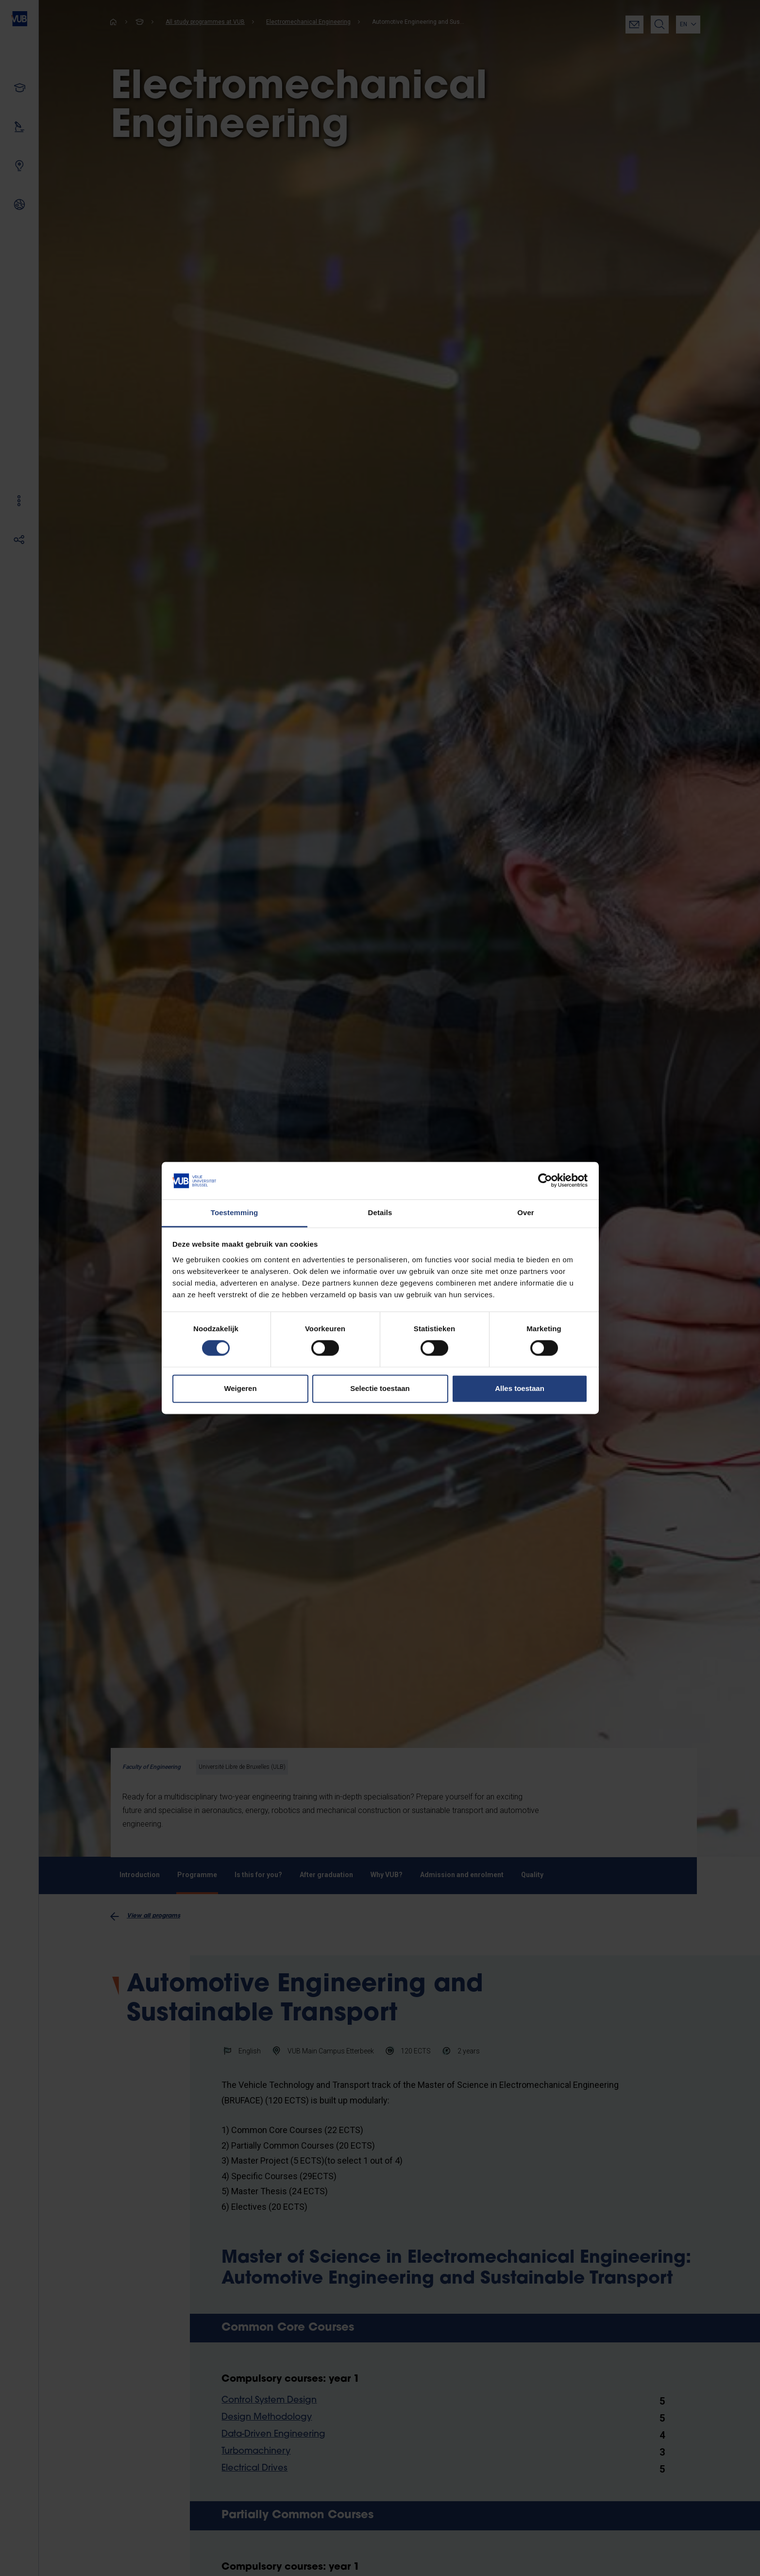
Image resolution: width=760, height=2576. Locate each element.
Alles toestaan (519, 1388)
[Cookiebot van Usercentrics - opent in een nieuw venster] (545, 1180)
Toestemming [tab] (234, 1212)
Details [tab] (380, 1212)
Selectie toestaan (380, 1388)
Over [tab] (525, 1212)
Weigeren (240, 1388)
